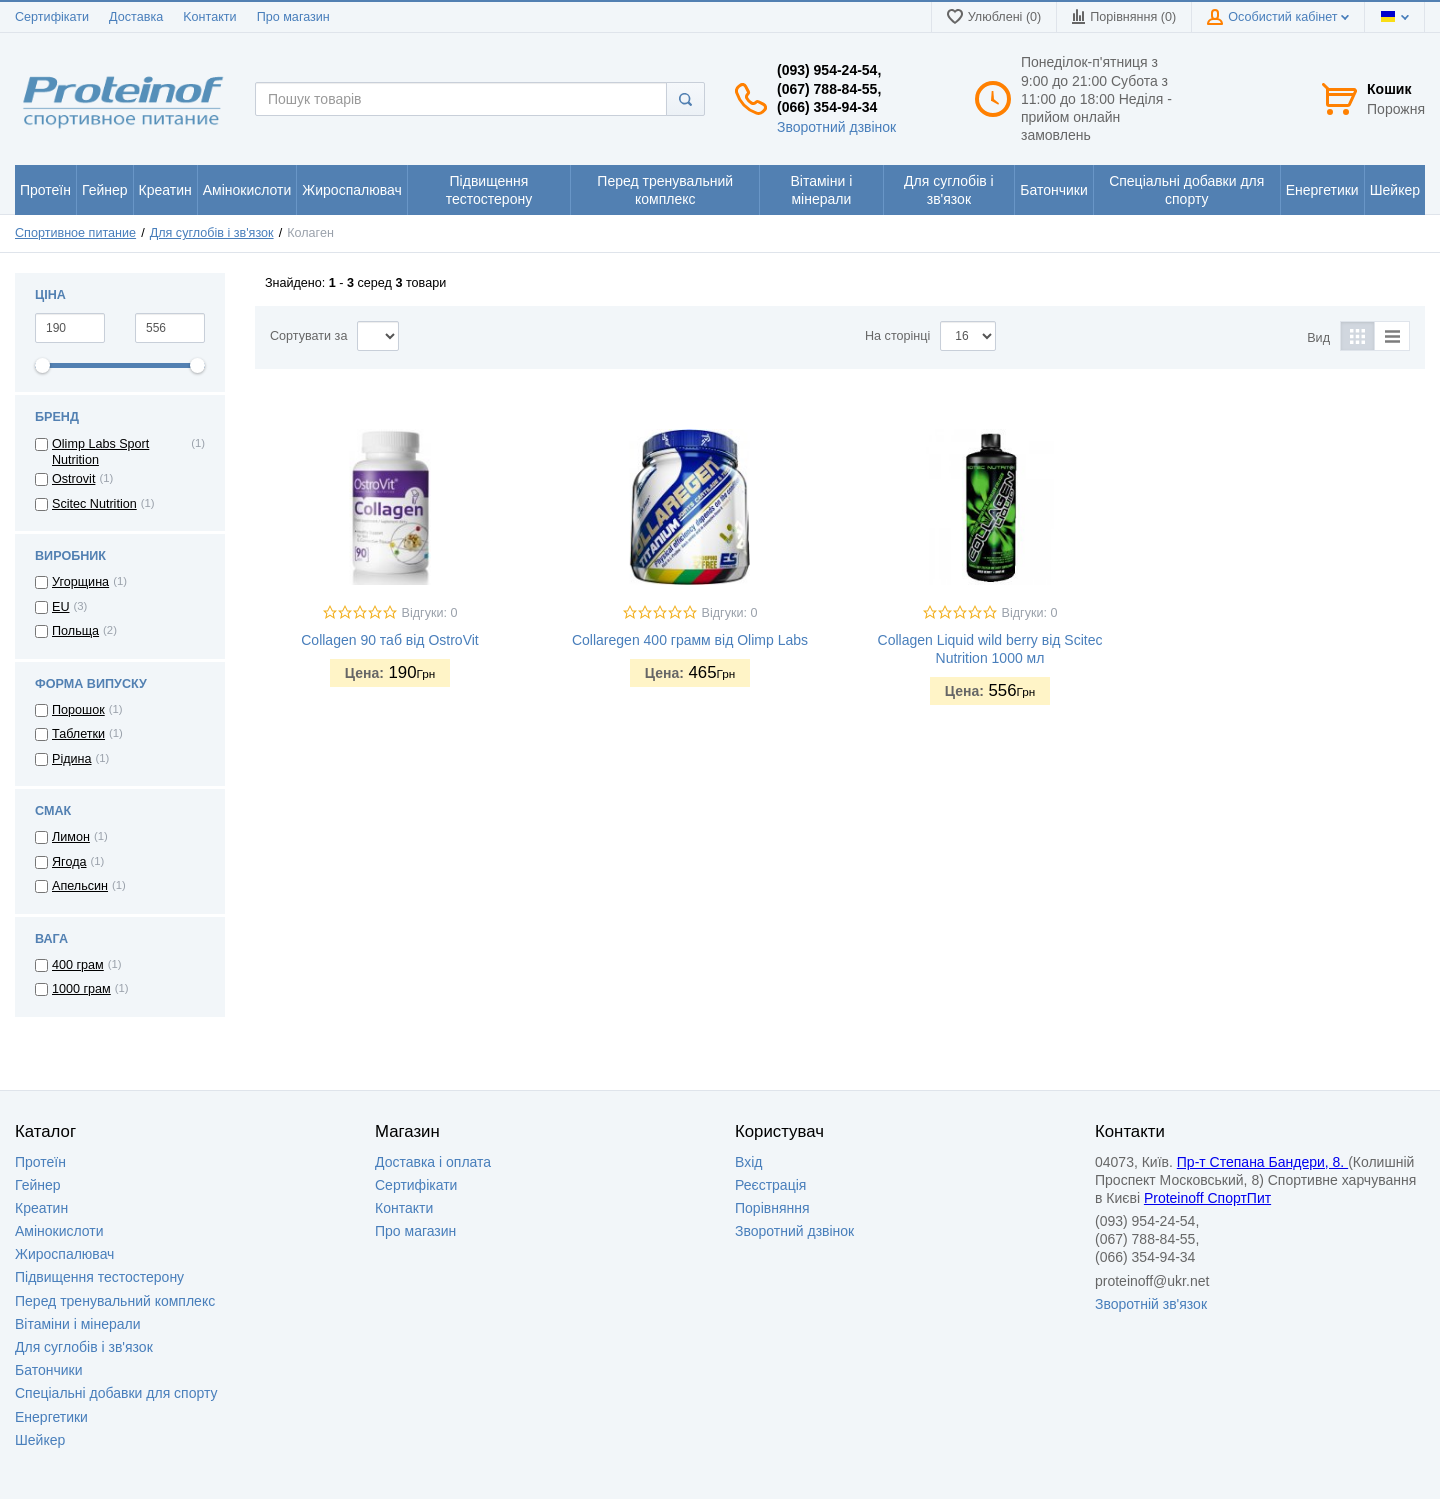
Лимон (71, 837)
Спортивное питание (75, 233)
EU (61, 607)
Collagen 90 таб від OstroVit (389, 640)
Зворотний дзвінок (836, 127)
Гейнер (38, 1185)
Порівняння (772, 1208)
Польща (75, 631)
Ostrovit (73, 479)
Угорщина (80, 582)
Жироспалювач (64, 1254)
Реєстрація (770, 1185)
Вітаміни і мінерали (77, 1324)
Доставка (136, 17)
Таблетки (78, 734)
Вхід (748, 1162)
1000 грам (81, 989)
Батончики (49, 1370)
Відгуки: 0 (430, 613)
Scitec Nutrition (94, 504)
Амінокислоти (59, 1231)
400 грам (78, 965)
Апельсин (80, 886)
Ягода (69, 862)
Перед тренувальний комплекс (115, 1301)
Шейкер (40, 1440)
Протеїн (40, 1162)
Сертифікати (52, 17)
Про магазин (293, 17)
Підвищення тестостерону (99, 1277)
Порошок (78, 710)
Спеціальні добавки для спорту (116, 1393)
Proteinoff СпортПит (1207, 1198)
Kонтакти (209, 17)
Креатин (41, 1208)
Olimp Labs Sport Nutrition (100, 452)
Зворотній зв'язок (1151, 1304)
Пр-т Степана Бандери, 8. (1262, 1162)
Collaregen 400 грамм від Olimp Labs (690, 640)
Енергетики (51, 1417)
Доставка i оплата (433, 1162)
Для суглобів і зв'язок (212, 233)
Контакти (404, 1208)
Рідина (72, 759)
